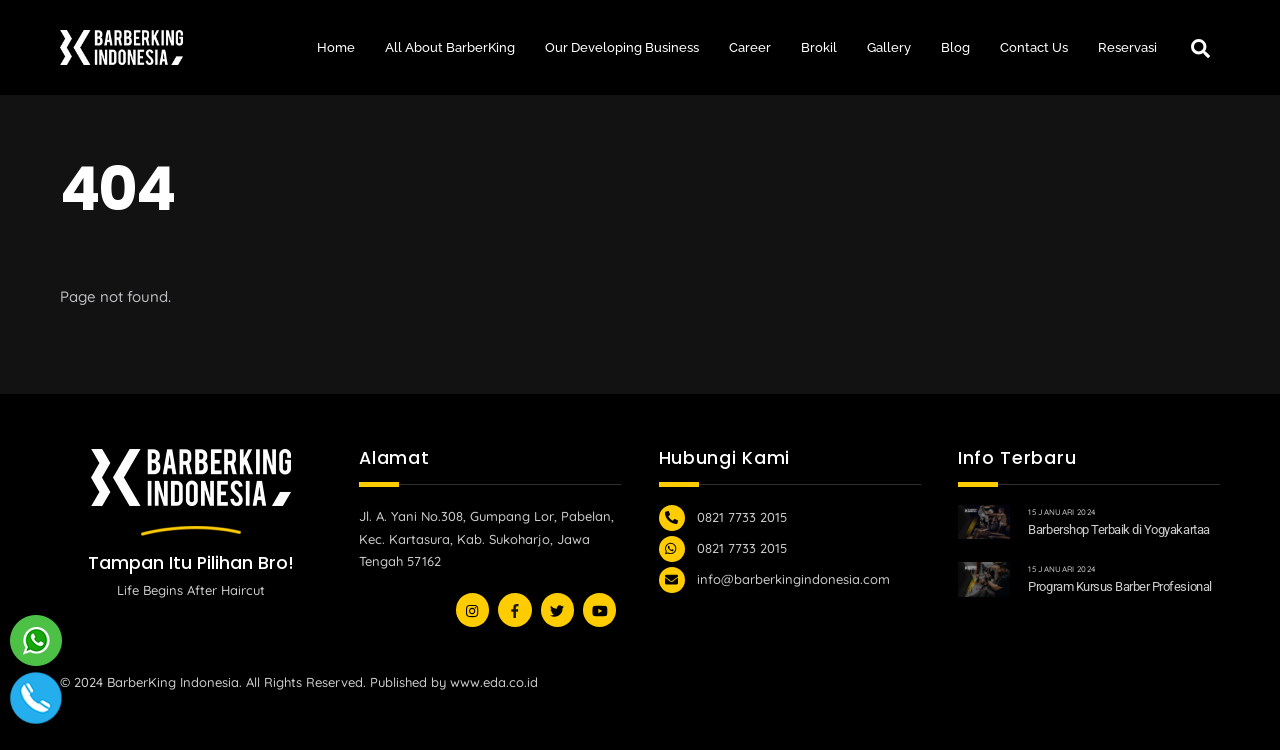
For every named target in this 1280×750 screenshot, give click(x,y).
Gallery (889, 47)
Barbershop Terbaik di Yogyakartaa (1118, 529)
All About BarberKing (450, 47)
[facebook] (514, 608)
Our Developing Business (622, 47)
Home (336, 47)
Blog (955, 47)
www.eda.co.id (494, 682)
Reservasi (1127, 47)
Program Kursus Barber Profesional (1119, 586)
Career (750, 47)
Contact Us (1034, 47)
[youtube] (557, 608)
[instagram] (472, 608)
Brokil (819, 47)
